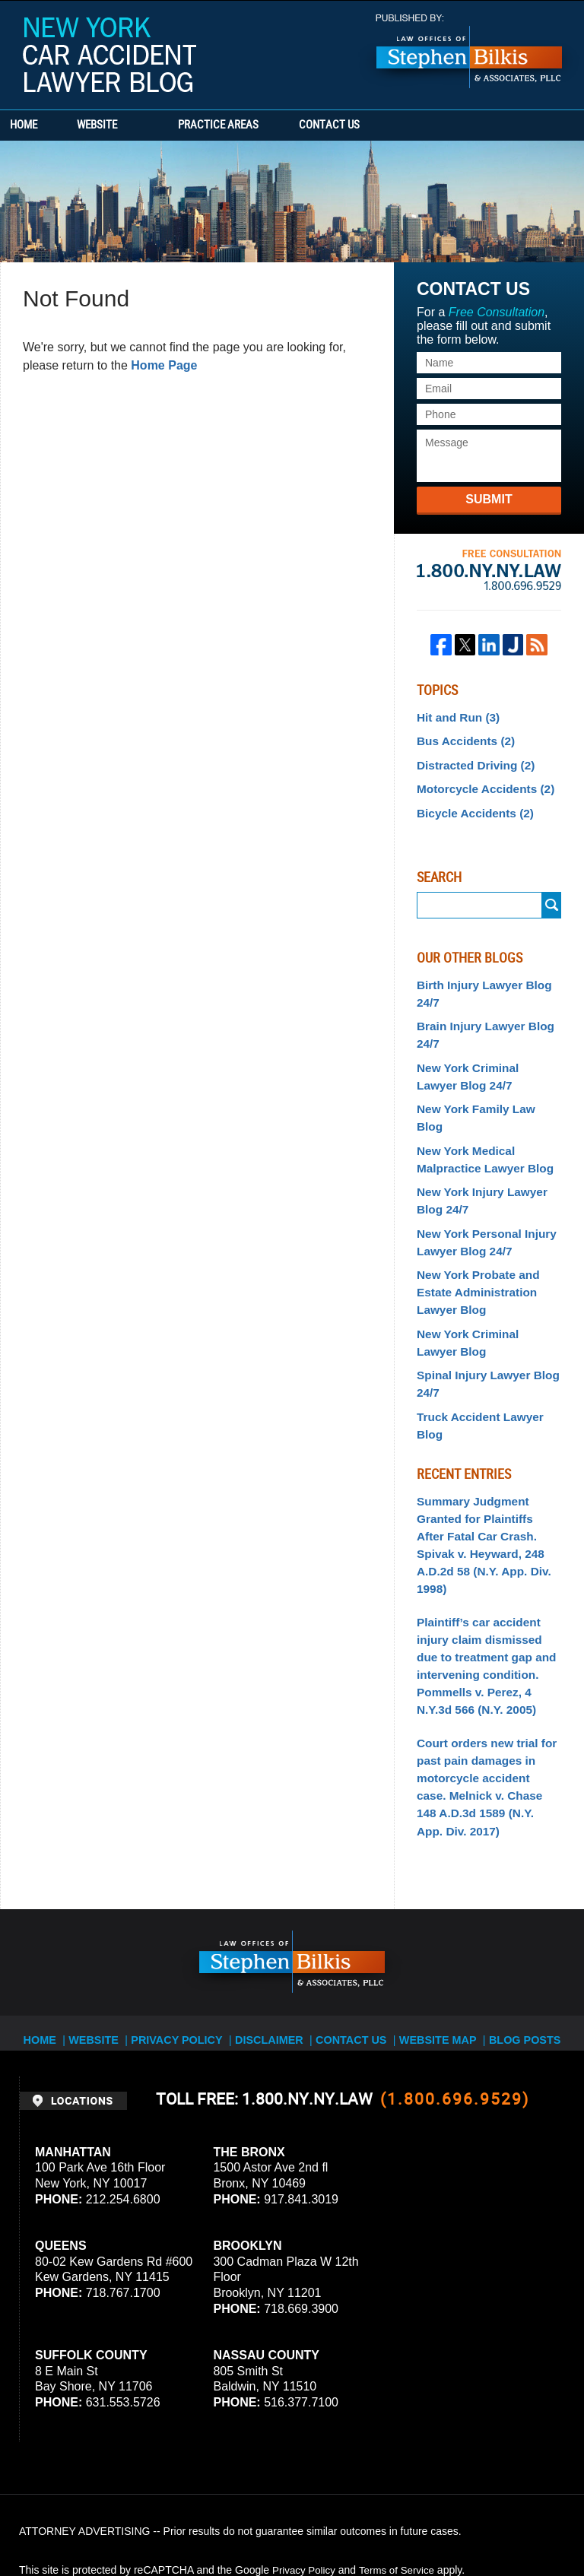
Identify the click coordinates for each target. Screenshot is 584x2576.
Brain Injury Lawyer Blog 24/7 (479, 1022)
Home (44, 125)
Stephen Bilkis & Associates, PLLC (190, 2522)
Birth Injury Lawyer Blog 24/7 (478, 984)
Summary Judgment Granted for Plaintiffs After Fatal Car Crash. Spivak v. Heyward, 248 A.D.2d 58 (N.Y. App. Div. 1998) (483, 1457)
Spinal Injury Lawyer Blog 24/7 (482, 1329)
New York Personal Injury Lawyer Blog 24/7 (480, 1198)
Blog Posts (521, 1897)
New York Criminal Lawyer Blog (483, 1291)
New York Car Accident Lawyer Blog (109, 54)
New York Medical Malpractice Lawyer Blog (479, 1121)
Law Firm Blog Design (492, 2522)
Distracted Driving (471, 761)
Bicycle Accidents (470, 805)
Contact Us (391, 125)
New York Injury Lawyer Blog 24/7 (476, 1160)
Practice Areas (260, 125)
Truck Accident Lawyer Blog (488, 1359)
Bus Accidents (461, 738)
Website (139, 125)
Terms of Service (401, 2434)
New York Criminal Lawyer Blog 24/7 (483, 1061)
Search (551, 897)
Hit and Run (455, 716)
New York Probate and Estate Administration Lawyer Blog (472, 1245)
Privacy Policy (188, 1897)
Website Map (437, 1897)
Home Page (164, 365)
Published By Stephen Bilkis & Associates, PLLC (469, 51)
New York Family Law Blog (484, 1091)
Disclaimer (274, 1897)
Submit (488, 499)
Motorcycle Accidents (479, 783)
